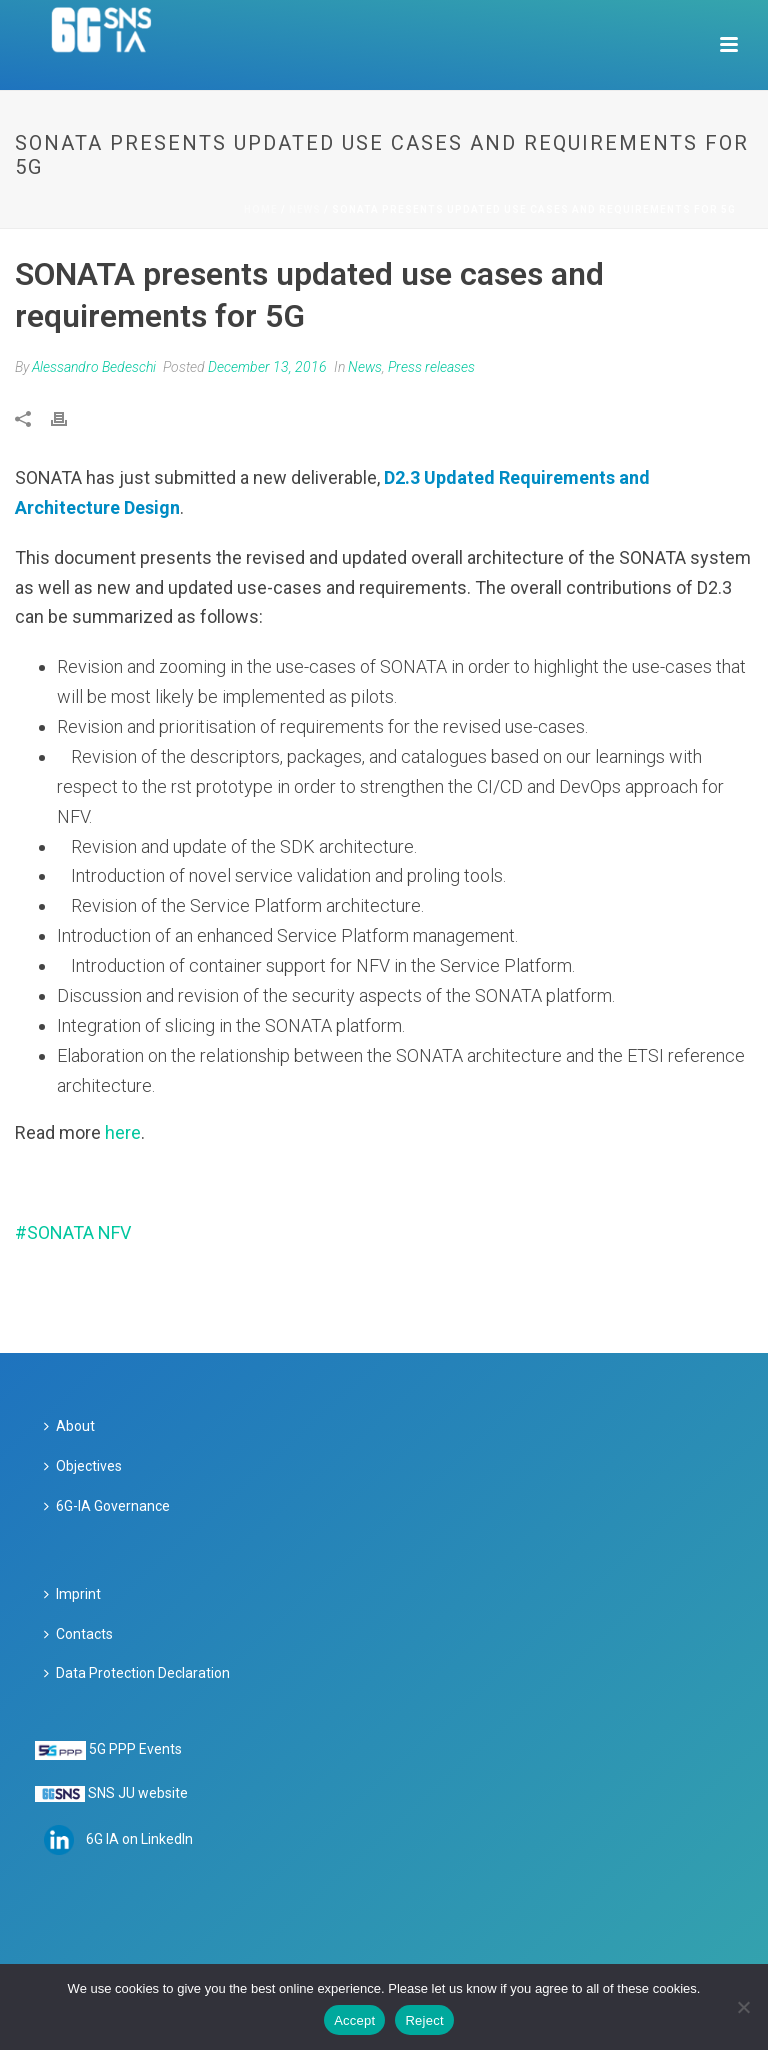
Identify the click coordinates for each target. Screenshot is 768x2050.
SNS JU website (138, 1793)
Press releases (431, 367)
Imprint (72, 1594)
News (305, 209)
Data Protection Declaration (137, 1673)
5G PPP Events (135, 1749)
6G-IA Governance (107, 1506)
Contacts (78, 1634)
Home (261, 209)
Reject (424, 2020)
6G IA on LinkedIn (139, 1838)
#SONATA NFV (73, 1232)
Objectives (83, 1466)
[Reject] (743, 2007)
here (123, 1132)
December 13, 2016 (267, 367)
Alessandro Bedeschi (94, 367)
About (69, 1426)
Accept (354, 2020)
